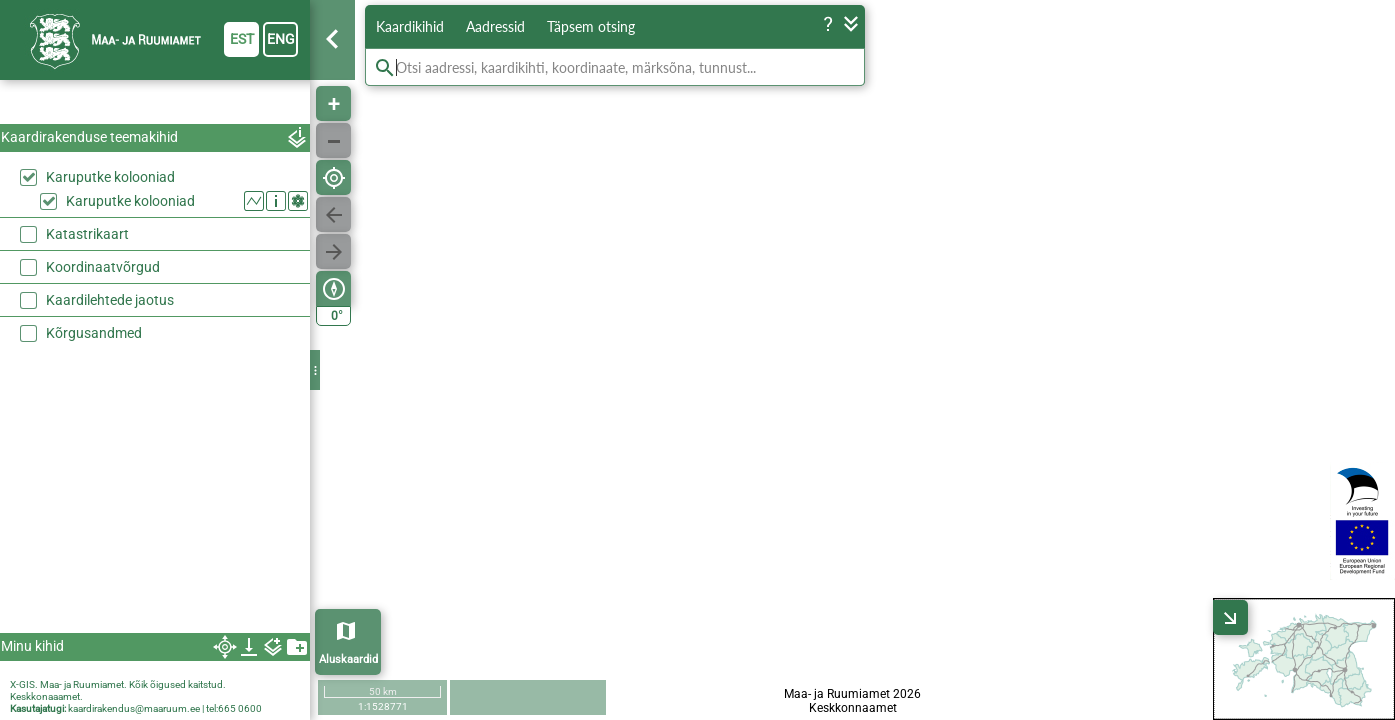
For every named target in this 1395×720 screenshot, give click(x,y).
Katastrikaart (87, 234)
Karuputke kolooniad (110, 177)
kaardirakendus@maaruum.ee (134, 708)
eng (281, 39)
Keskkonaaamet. (46, 696)
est (242, 39)
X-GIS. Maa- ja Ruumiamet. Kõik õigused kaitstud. (118, 684)
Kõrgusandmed (94, 333)
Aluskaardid (348, 659)
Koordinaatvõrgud (103, 267)
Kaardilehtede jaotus (110, 300)
